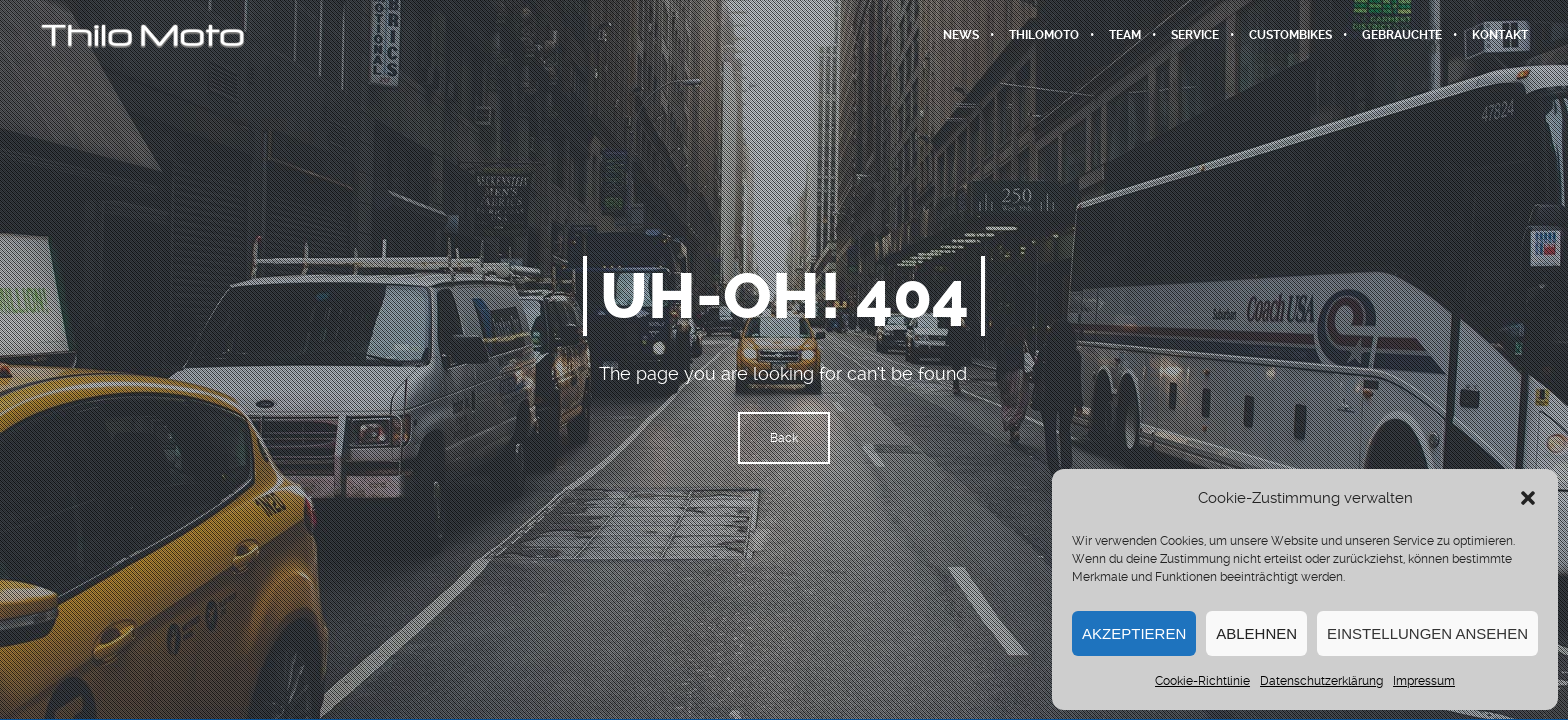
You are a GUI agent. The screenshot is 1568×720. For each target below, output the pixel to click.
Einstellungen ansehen (1427, 633)
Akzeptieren (1134, 633)
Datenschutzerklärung (1321, 681)
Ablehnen (1256, 633)
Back (784, 438)
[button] (1528, 498)
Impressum (1424, 681)
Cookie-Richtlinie (1202, 681)
